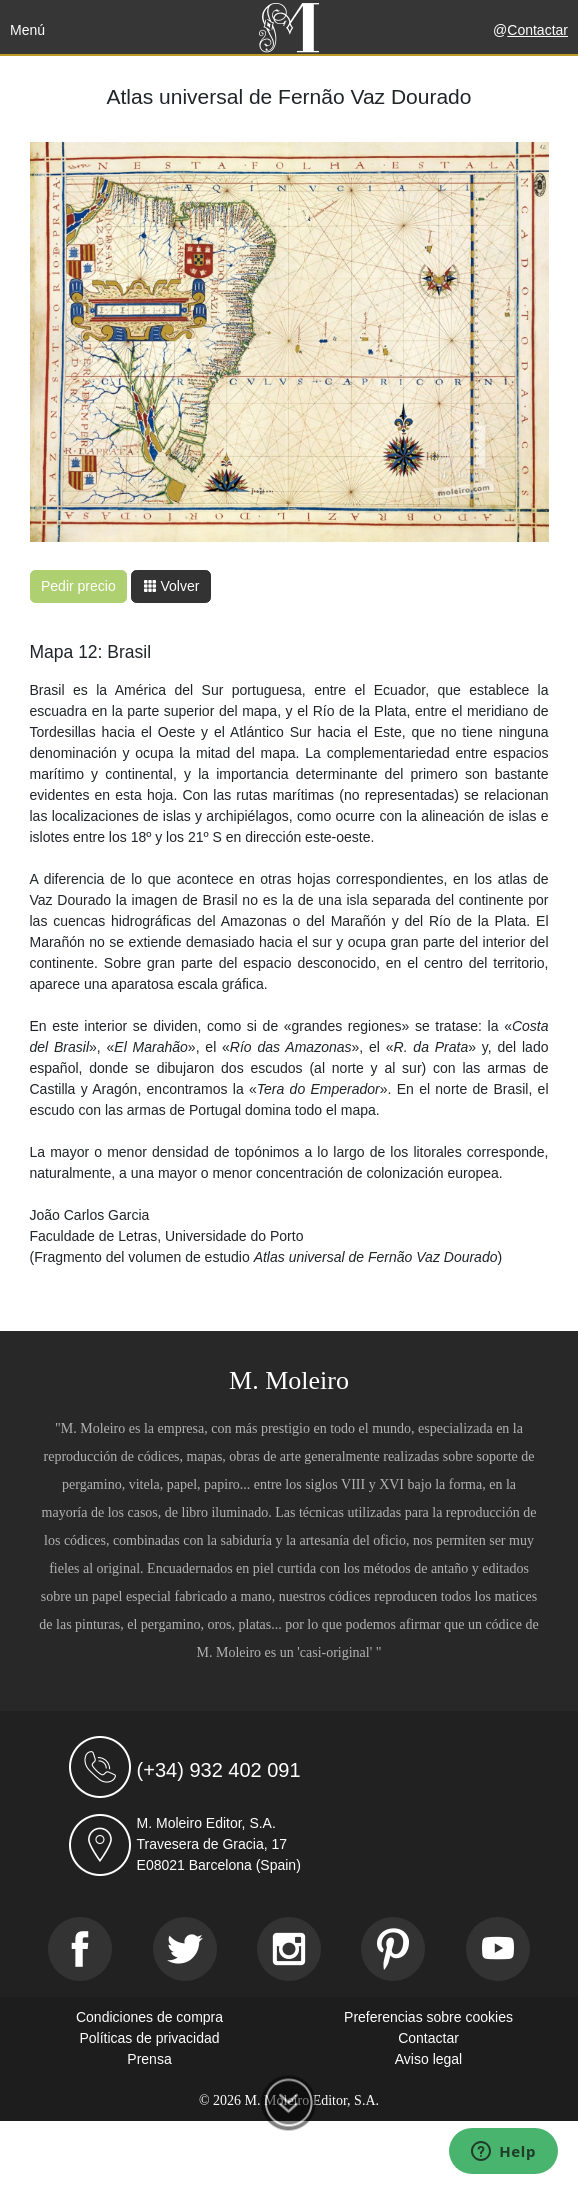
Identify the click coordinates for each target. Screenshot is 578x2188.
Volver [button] (171, 586)
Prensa (149, 2059)
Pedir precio (78, 586)
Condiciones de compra (149, 2017)
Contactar (537, 30)
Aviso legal (428, 2059)
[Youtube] (498, 1949)
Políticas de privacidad (149, 2038)
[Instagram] (289, 1949)
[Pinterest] (393, 1949)
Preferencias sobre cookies (428, 2017)
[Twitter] (185, 1949)
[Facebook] (80, 1949)
